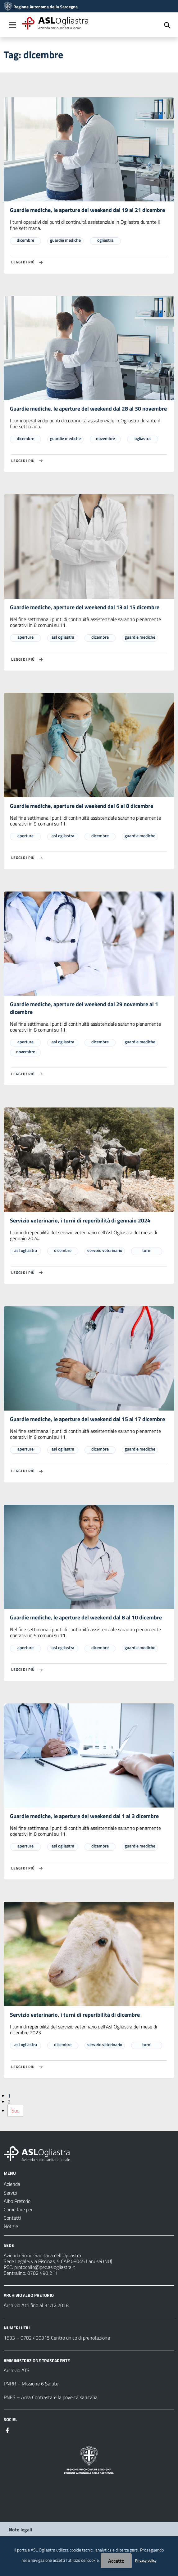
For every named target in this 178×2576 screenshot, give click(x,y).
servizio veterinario (104, 1250)
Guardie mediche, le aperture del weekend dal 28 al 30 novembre (88, 408)
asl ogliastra (63, 637)
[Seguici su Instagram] (18, 2429)
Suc (15, 2110)
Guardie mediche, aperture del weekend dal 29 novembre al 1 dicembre (84, 1008)
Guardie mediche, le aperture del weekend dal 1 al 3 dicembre (84, 1816)
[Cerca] (167, 25)
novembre (105, 438)
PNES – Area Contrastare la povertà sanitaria (51, 2397)
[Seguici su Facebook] (7, 2429)
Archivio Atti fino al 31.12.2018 (36, 2305)
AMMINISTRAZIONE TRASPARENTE (37, 2360)
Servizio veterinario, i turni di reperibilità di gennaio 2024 (80, 1220)
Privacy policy (146, 2560)
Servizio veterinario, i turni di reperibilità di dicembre (75, 2014)
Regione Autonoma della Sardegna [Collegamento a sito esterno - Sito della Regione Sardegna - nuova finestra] (45, 7)
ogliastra (105, 240)
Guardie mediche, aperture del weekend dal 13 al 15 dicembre (84, 607)
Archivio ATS (17, 2370)
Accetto (116, 2561)
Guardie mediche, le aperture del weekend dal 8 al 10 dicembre (86, 1617)
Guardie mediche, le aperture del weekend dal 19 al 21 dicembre (87, 210)
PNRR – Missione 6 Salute (31, 2383)
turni (146, 1250)
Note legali (20, 2529)
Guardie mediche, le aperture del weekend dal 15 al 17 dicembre (87, 1419)
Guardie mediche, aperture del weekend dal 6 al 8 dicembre (81, 806)
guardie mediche (65, 240)
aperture (25, 637)
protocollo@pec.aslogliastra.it (44, 2267)
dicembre (25, 240)
